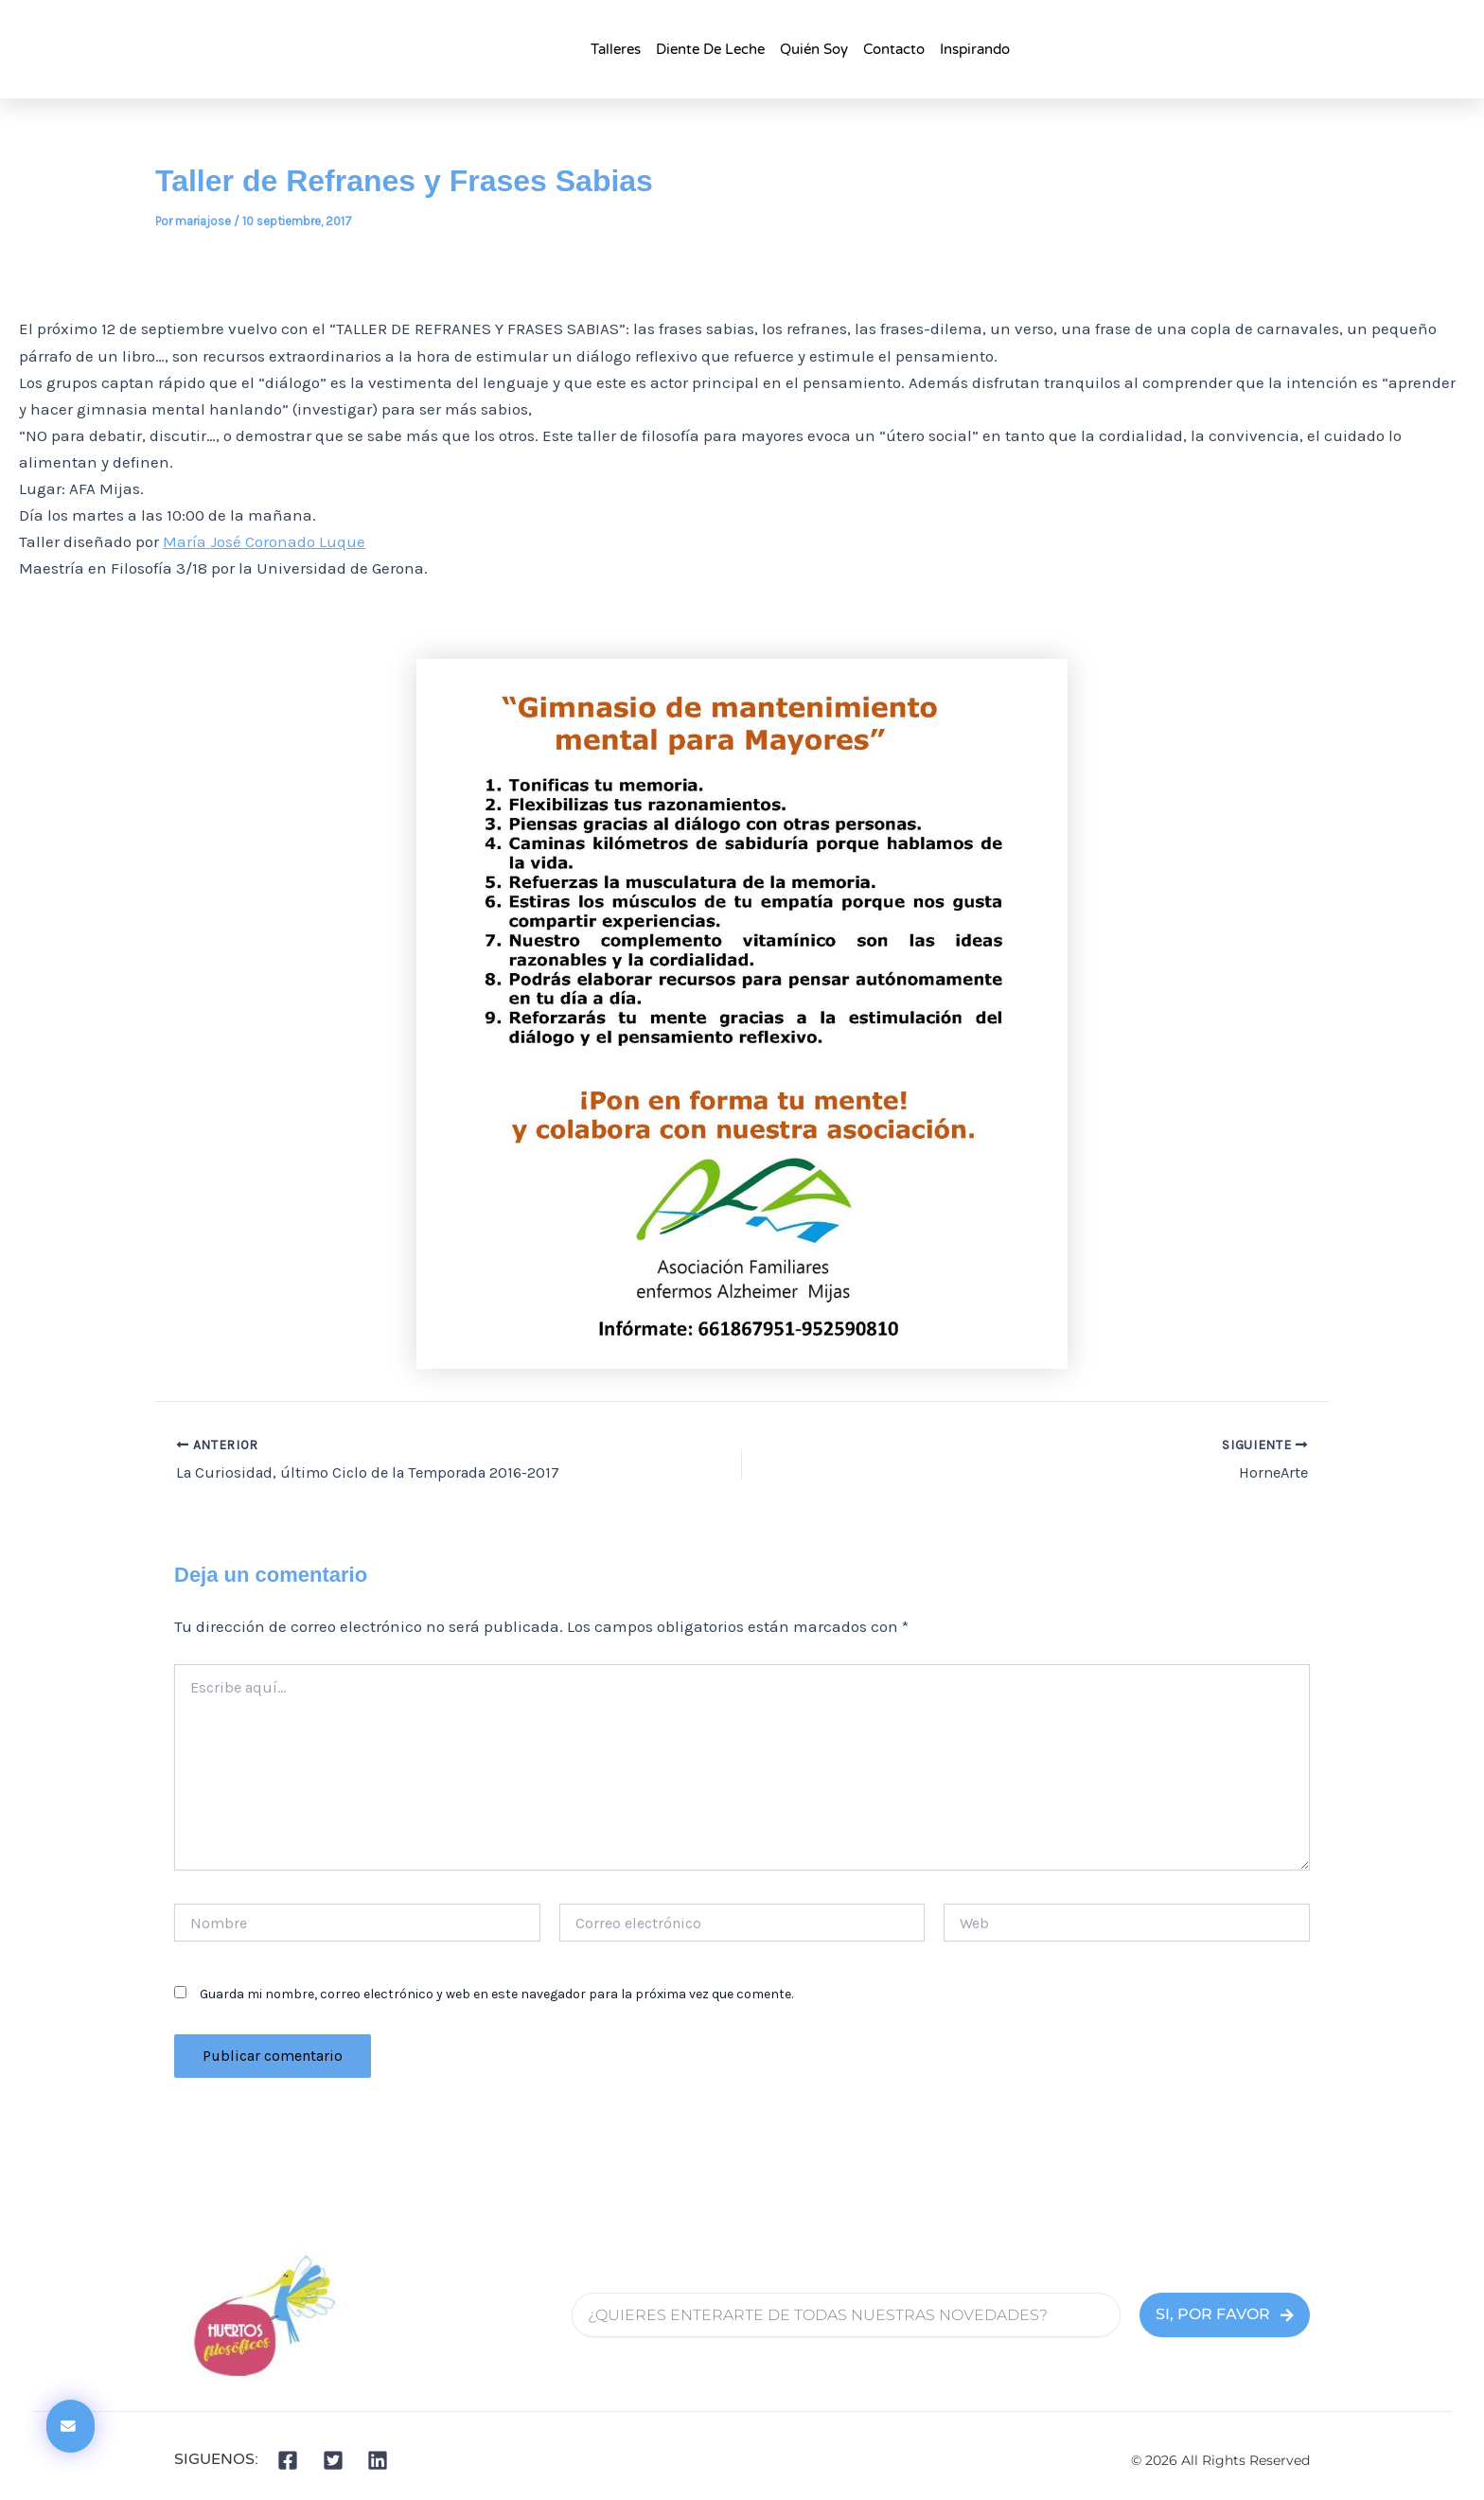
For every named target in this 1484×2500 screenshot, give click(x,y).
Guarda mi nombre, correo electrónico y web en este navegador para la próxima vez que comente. (496, 1993)
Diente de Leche (710, 49)
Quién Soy (814, 49)
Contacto (894, 49)
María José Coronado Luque (264, 541)
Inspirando (975, 49)
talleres (616, 49)
